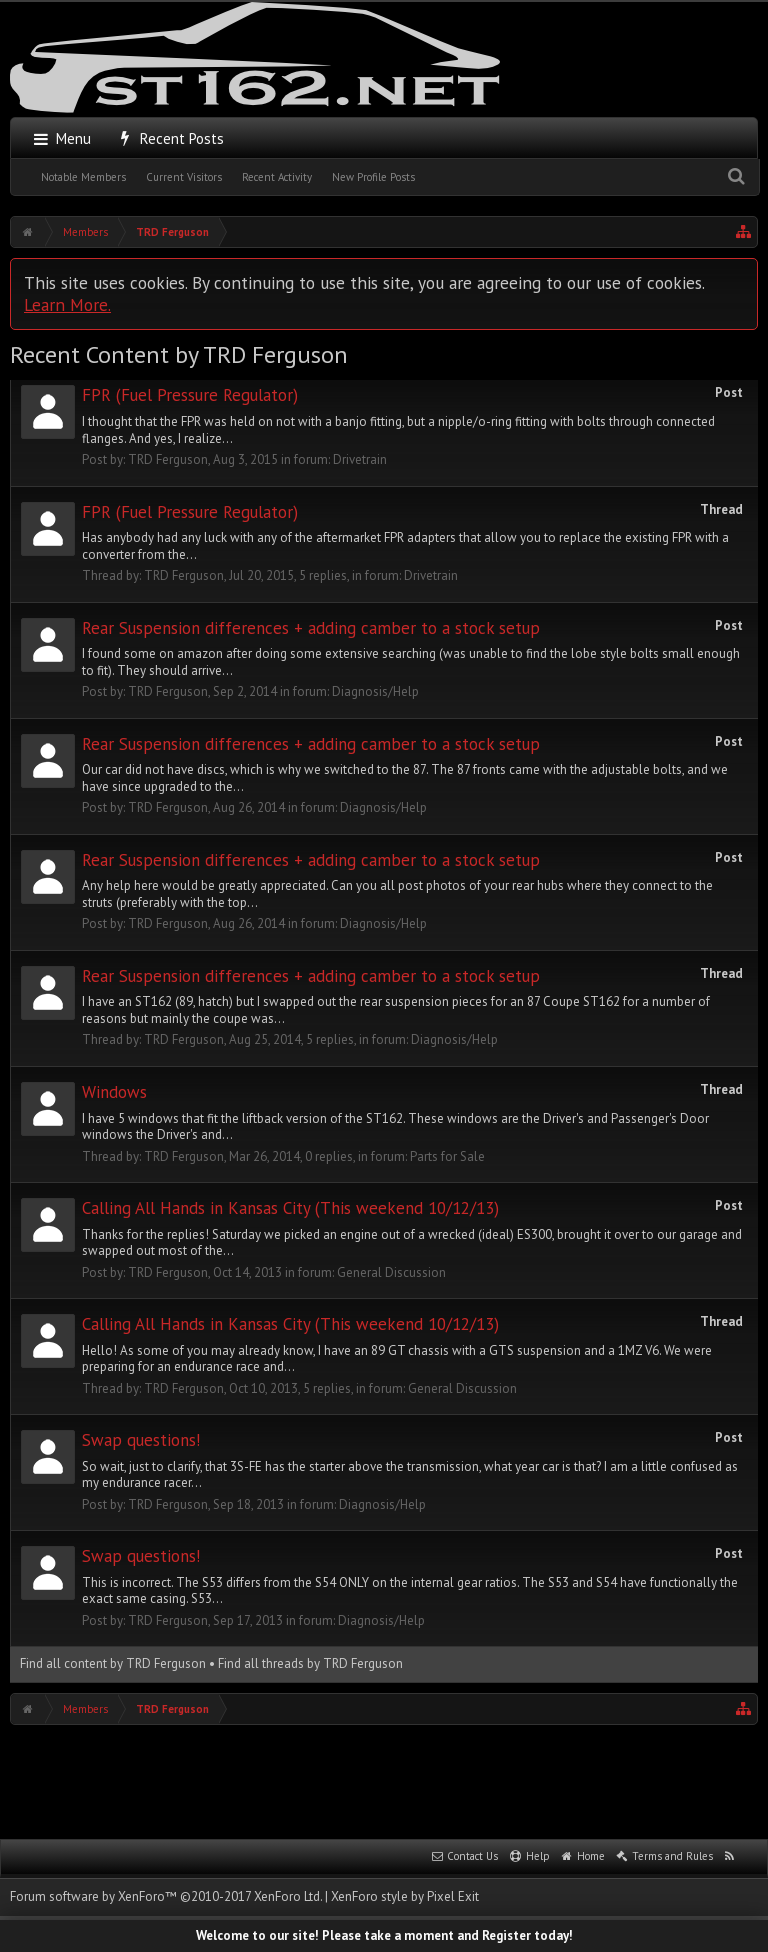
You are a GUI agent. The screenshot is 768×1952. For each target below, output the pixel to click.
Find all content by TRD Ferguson (113, 1663)
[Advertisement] (384, 1780)
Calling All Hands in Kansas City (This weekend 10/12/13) (290, 1208)
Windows (114, 1092)
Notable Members (83, 177)
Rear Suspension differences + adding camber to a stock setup (311, 628)
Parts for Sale (447, 1156)
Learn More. (67, 304)
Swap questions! (141, 1440)
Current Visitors (184, 177)
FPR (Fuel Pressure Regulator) (190, 395)
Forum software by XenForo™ (166, 1896)
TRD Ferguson (168, 459)
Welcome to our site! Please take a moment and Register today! (384, 1935)
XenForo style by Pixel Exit (405, 1896)
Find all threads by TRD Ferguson (310, 1663)
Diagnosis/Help (375, 691)
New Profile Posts (373, 177)
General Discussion (391, 1272)
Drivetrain (360, 459)
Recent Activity (277, 177)
